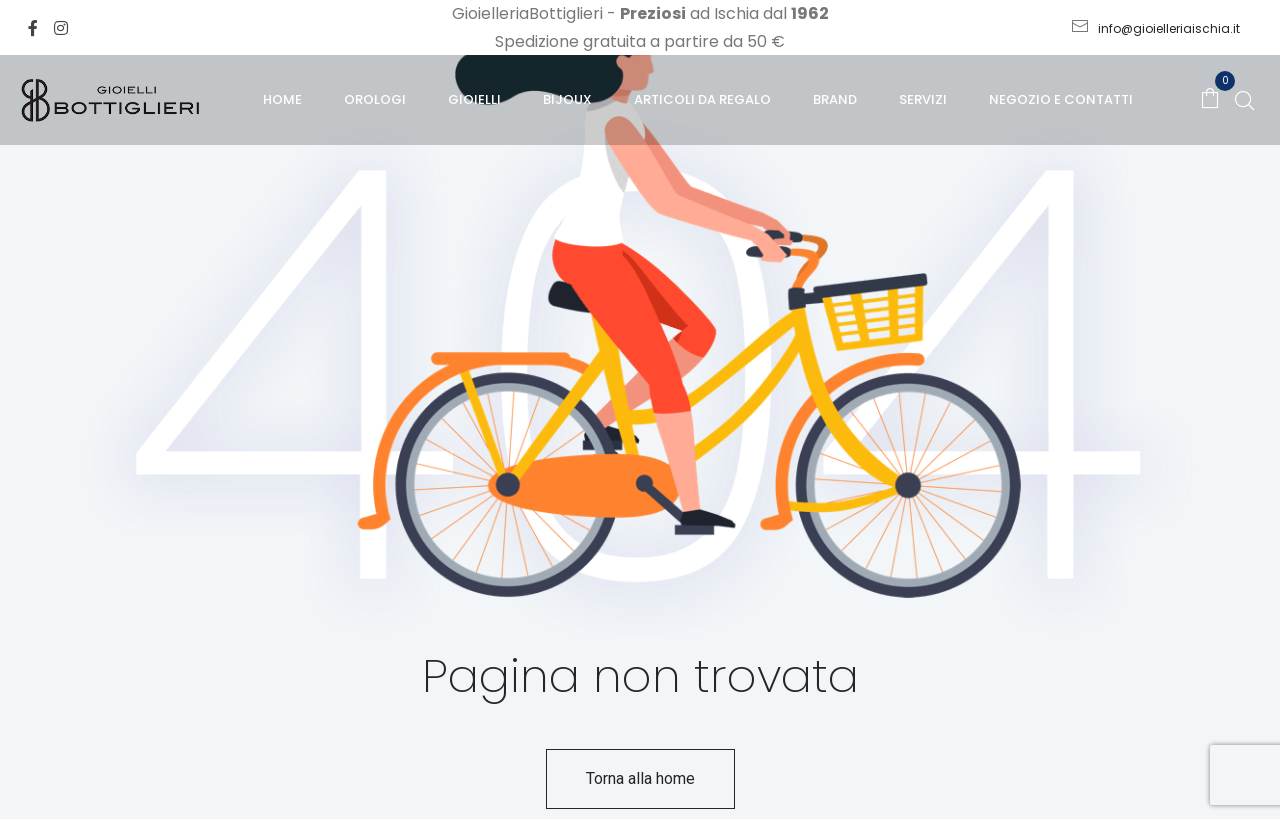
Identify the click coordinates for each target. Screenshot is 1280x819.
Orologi (375, 99)
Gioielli (474, 99)
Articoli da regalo (702, 99)
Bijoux (567, 99)
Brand (835, 99)
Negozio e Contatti (1061, 99)
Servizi (923, 99)
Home (282, 99)
